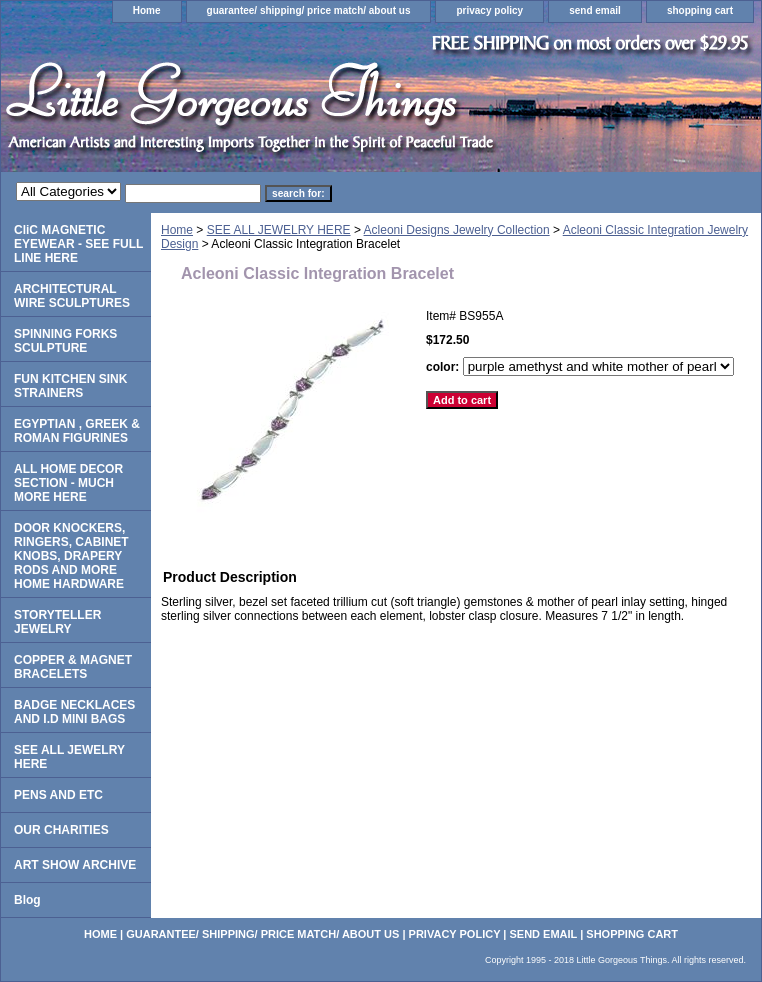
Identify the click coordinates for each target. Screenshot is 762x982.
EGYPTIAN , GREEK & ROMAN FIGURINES (77, 431)
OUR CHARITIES (61, 830)
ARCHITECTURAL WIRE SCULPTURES (72, 296)
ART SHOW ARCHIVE (75, 865)
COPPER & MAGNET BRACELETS (73, 667)
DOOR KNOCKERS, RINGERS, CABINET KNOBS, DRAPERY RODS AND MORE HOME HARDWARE (71, 556)
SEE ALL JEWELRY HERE (279, 230)
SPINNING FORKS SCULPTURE (65, 341)
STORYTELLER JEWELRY (57, 622)
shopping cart (700, 10)
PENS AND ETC (58, 795)
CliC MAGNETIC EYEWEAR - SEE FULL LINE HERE (78, 244)
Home (147, 10)
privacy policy (489, 10)
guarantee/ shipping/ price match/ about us (309, 10)
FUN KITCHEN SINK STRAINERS (70, 386)
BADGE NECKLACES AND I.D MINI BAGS (74, 712)
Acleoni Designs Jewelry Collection (457, 230)
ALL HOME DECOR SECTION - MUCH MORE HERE (68, 483)
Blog (27, 900)
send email (595, 10)
